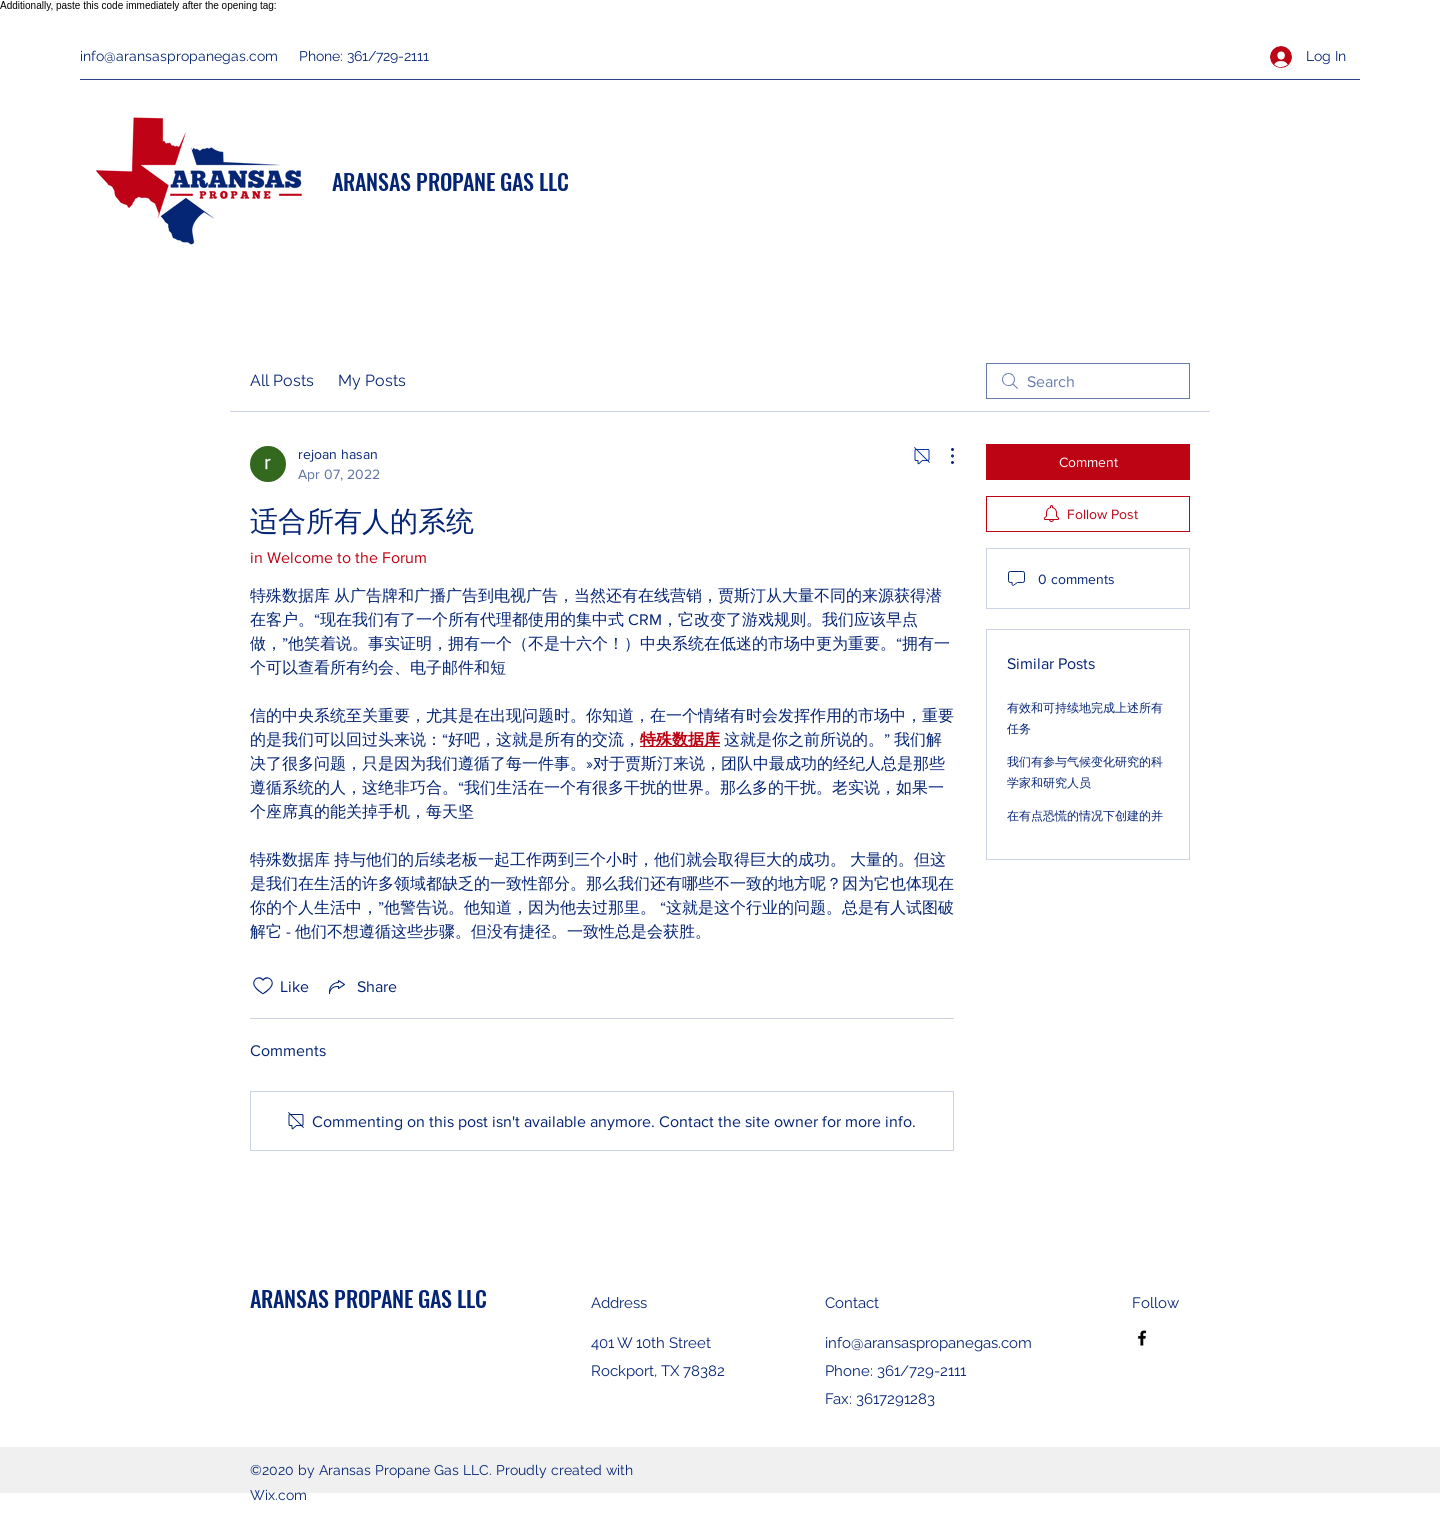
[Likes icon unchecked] (263, 986)
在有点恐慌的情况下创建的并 (1085, 816)
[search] (1088, 381)
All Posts (282, 380)
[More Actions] (942, 456)
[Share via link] (361, 986)
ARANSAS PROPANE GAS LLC (450, 181)
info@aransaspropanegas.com (179, 56)
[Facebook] (1142, 1338)
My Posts (372, 380)
